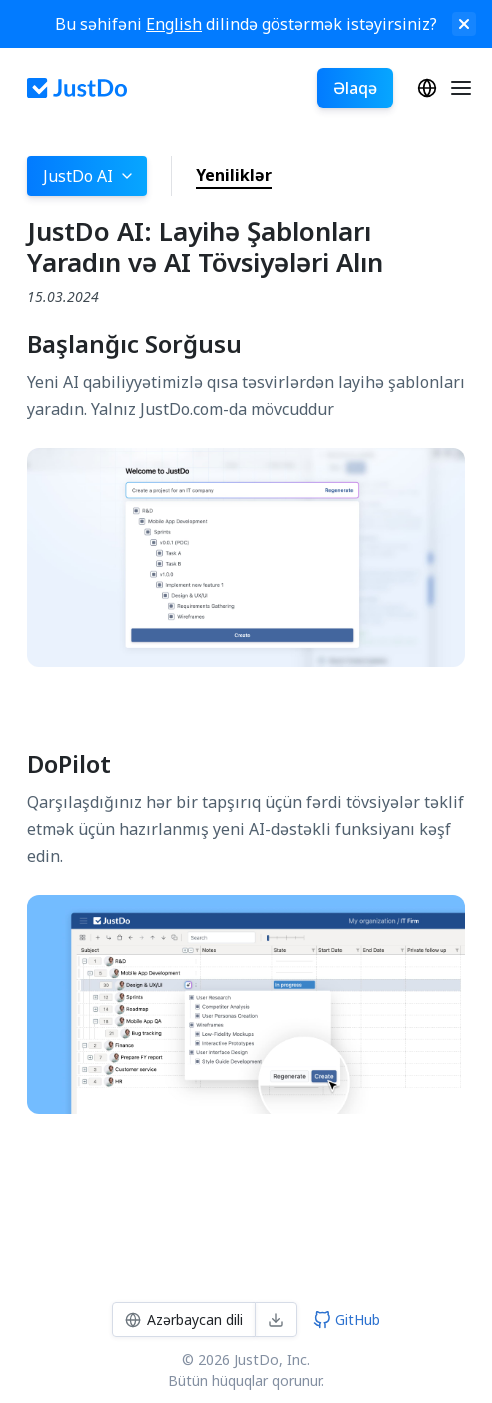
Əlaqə (355, 88)
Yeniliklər (234, 175)
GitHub (346, 1319)
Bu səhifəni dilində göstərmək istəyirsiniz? (246, 24)
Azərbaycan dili (427, 88)
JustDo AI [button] (89, 176)
